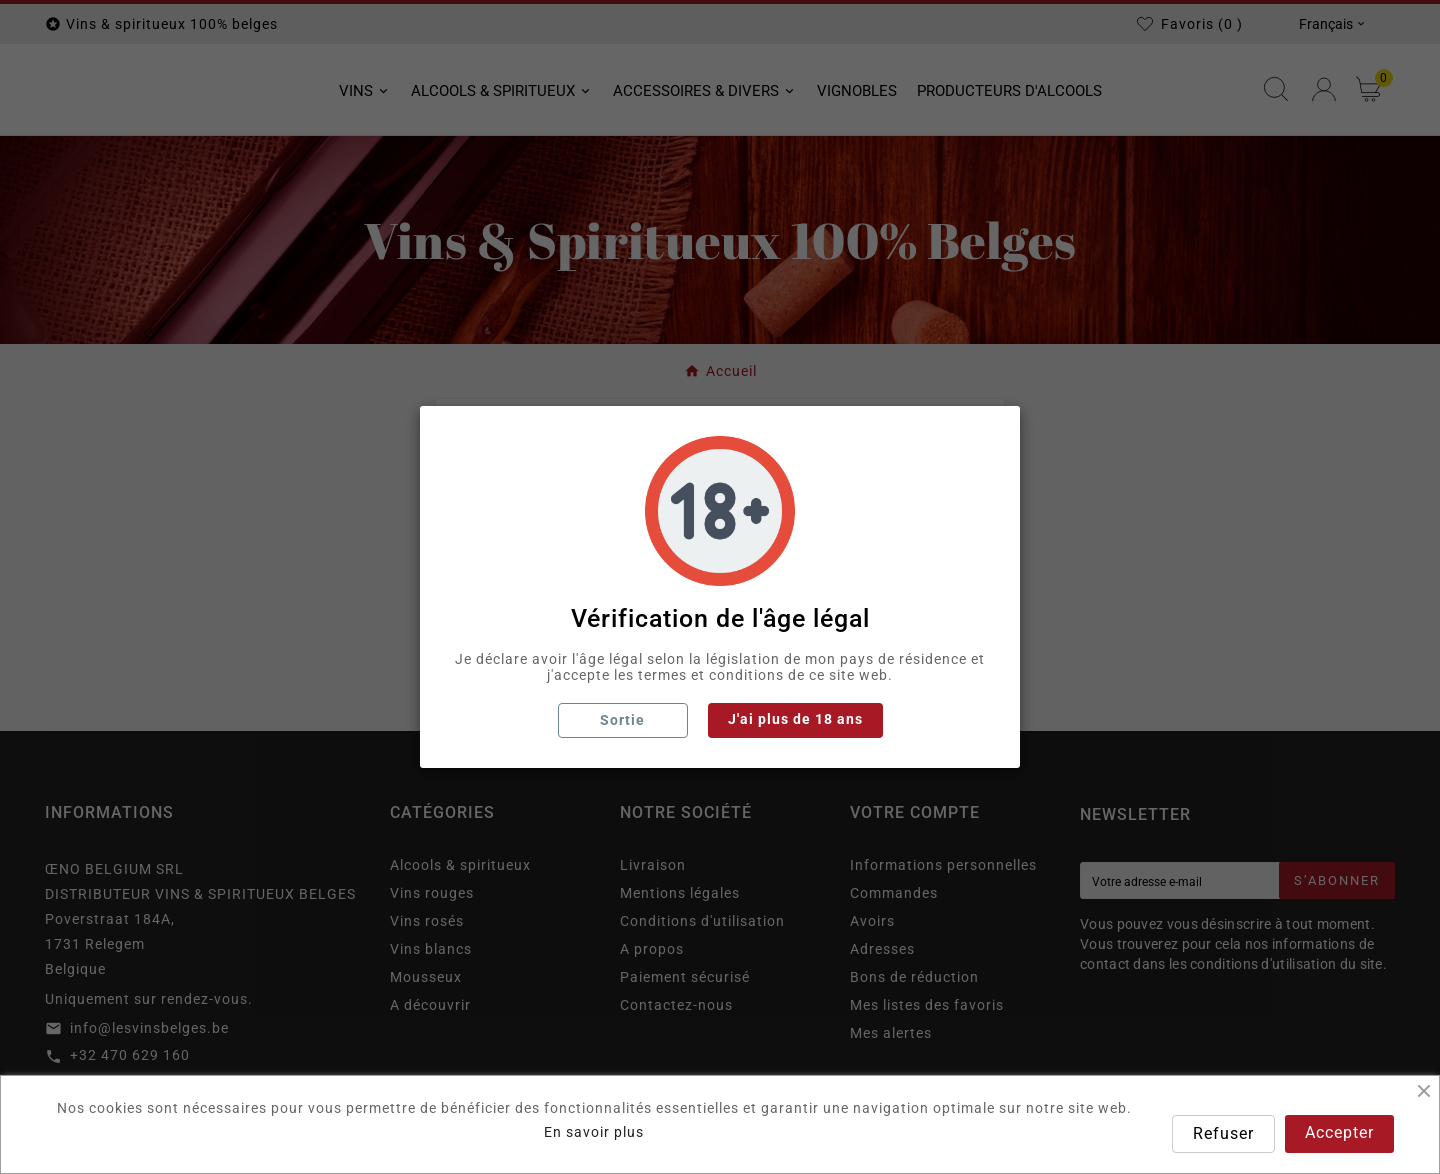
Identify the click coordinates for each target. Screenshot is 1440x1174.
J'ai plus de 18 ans (795, 719)
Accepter (1339, 1132)
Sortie (622, 720)
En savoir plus (594, 1132)
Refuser (1223, 1133)
